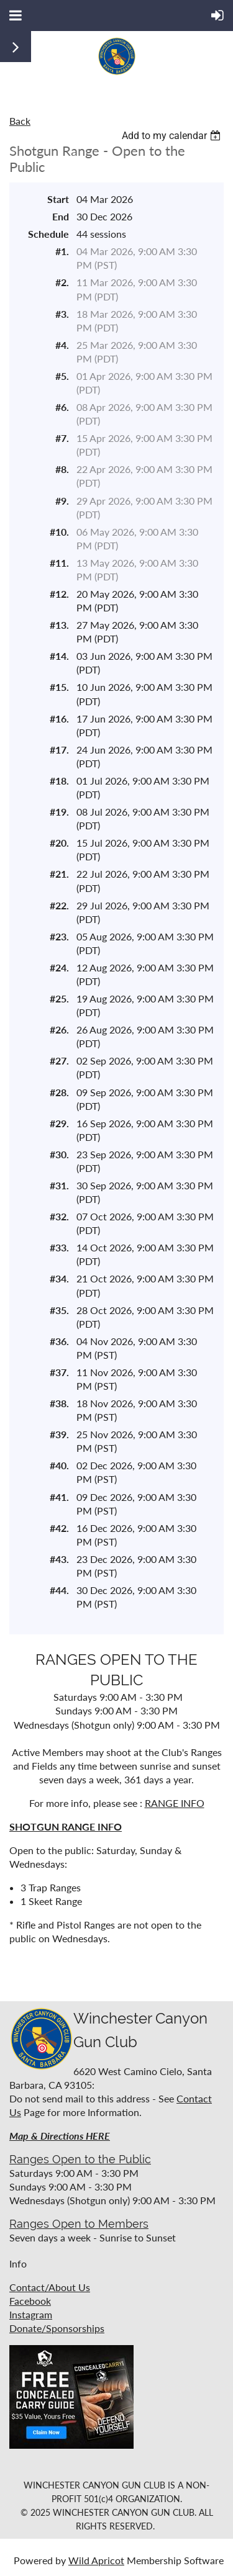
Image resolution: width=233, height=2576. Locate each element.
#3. (62, 314)
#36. (59, 1341)
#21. (59, 874)
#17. (59, 749)
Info (18, 2263)
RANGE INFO (174, 1803)
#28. (59, 1092)
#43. (59, 1559)
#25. (59, 998)
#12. (59, 594)
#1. (62, 251)
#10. (59, 532)
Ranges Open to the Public (80, 2159)
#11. (59, 563)
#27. (59, 1060)
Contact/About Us (49, 2287)
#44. (59, 1590)
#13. (59, 625)
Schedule (48, 234)
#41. (59, 1497)
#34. (59, 1278)
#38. (59, 1403)
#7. (62, 438)
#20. (59, 843)
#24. (59, 967)
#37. (59, 1372)
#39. (59, 1434)
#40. (59, 1465)
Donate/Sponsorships (56, 2328)
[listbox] (173, 135)
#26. (59, 1029)
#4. (62, 345)
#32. (59, 1216)
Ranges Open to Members (78, 2223)
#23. (59, 936)
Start (58, 199)
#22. (59, 905)
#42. (59, 1528)
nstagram (32, 2314)
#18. (59, 780)
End (60, 216)
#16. (59, 718)
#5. (62, 376)
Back (19, 121)
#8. (62, 469)
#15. (59, 687)
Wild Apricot (96, 2560)
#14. (59, 656)
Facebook (30, 2301)
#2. (62, 282)
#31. (59, 1185)
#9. (62, 501)
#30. (59, 1154)
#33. (59, 1247)
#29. (59, 1123)
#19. (59, 811)
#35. (59, 1310)
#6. (62, 407)
